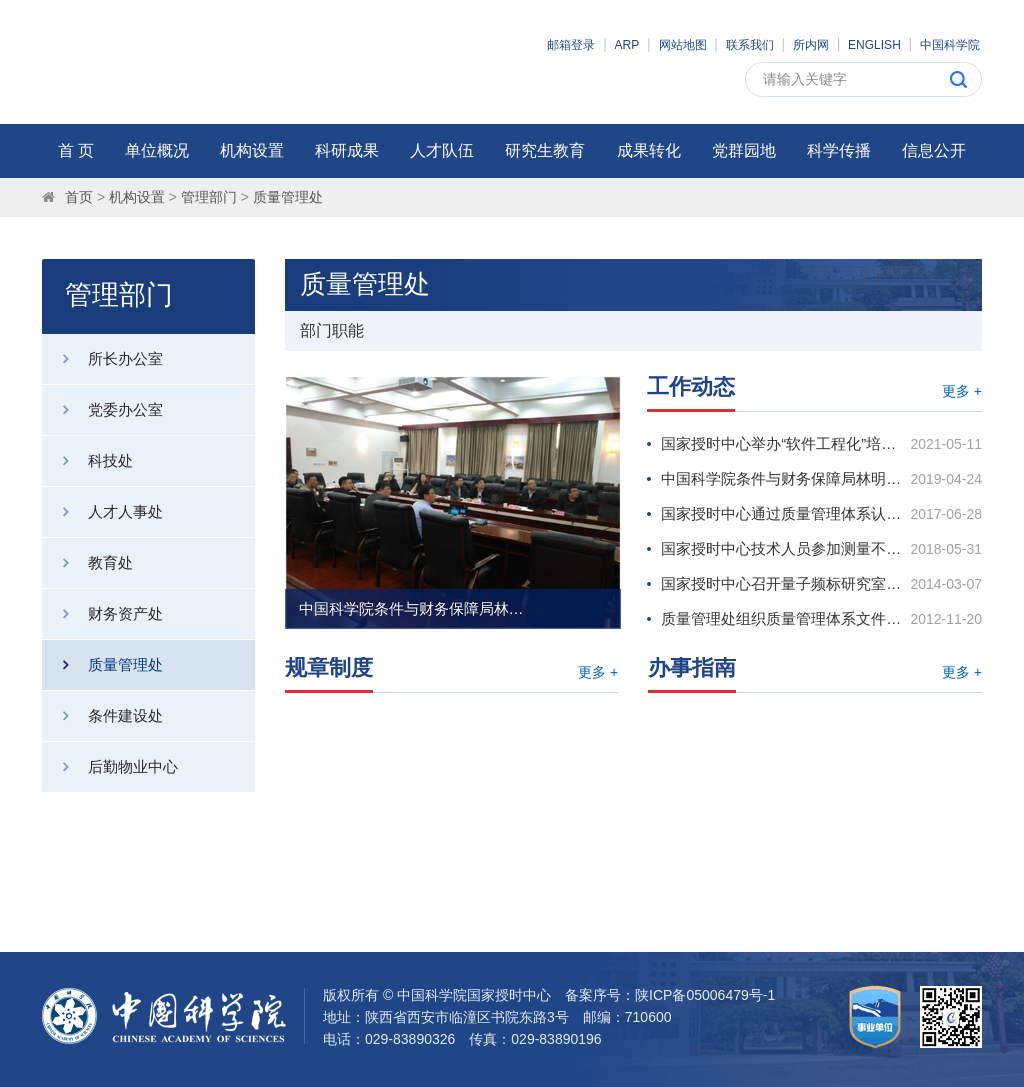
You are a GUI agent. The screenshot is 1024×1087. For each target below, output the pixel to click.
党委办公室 (102, 410)
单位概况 (157, 150)
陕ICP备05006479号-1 (705, 995)
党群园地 (744, 150)
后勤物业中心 (110, 767)
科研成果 (347, 150)
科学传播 (839, 150)
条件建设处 (102, 716)
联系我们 (750, 45)
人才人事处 (102, 512)
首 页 (76, 150)
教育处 (87, 563)
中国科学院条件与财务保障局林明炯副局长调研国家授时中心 (414, 608)
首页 (79, 197)
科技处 (87, 461)
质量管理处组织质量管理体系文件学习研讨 (783, 618)
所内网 (811, 45)
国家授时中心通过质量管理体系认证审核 (783, 513)
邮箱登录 (571, 45)
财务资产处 (102, 614)
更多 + (962, 391)
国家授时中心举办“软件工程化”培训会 (783, 443)
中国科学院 (950, 45)
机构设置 (252, 150)
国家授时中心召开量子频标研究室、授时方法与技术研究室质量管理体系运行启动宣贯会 (783, 583)
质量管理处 (288, 197)
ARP (627, 45)
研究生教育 (545, 150)
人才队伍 (442, 150)
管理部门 (209, 197)
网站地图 (683, 45)
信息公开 (934, 150)
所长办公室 (102, 359)
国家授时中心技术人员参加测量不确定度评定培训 (783, 548)
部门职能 (332, 330)
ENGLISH (874, 45)
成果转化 (649, 150)
